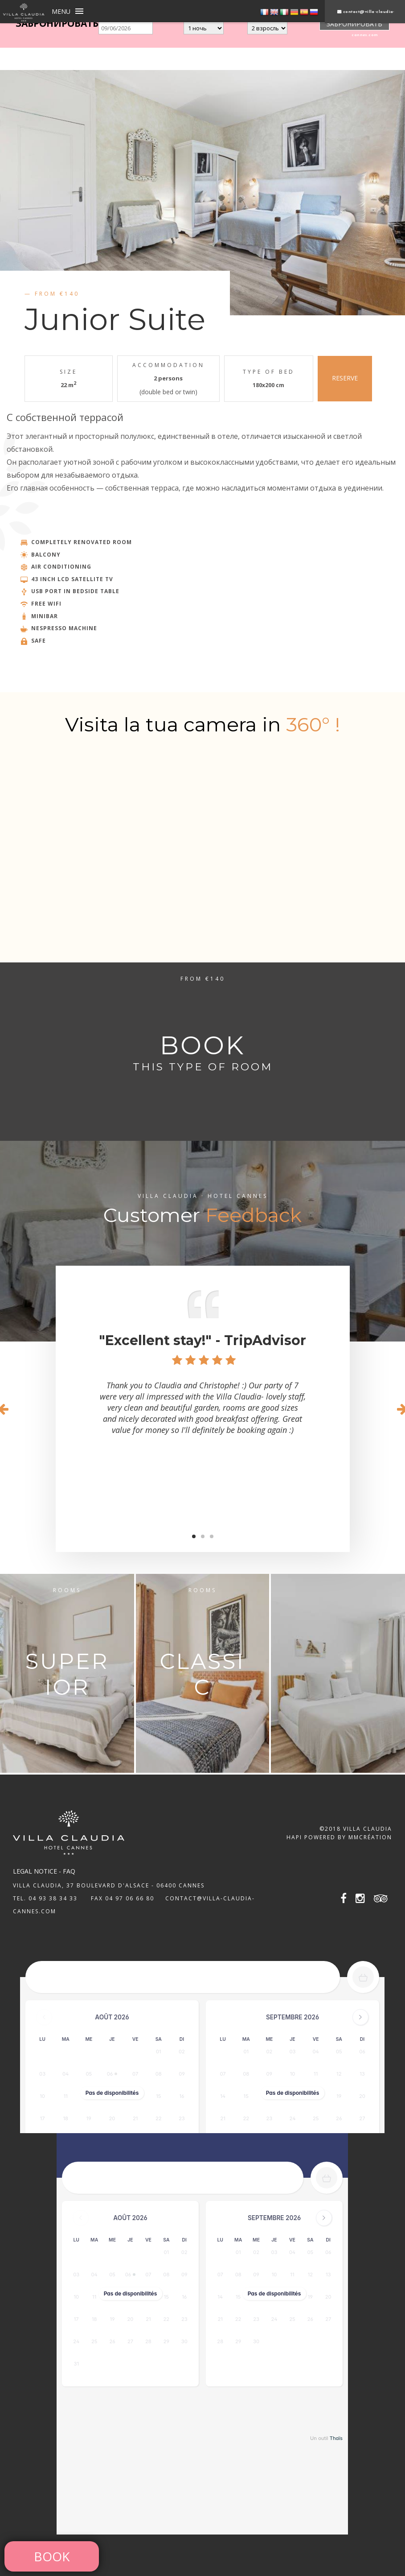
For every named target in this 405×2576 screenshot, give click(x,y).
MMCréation (370, 1837)
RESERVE (345, 378)
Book (52, 2556)
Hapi (294, 1837)
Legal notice (35, 1871)
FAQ (69, 1871)
